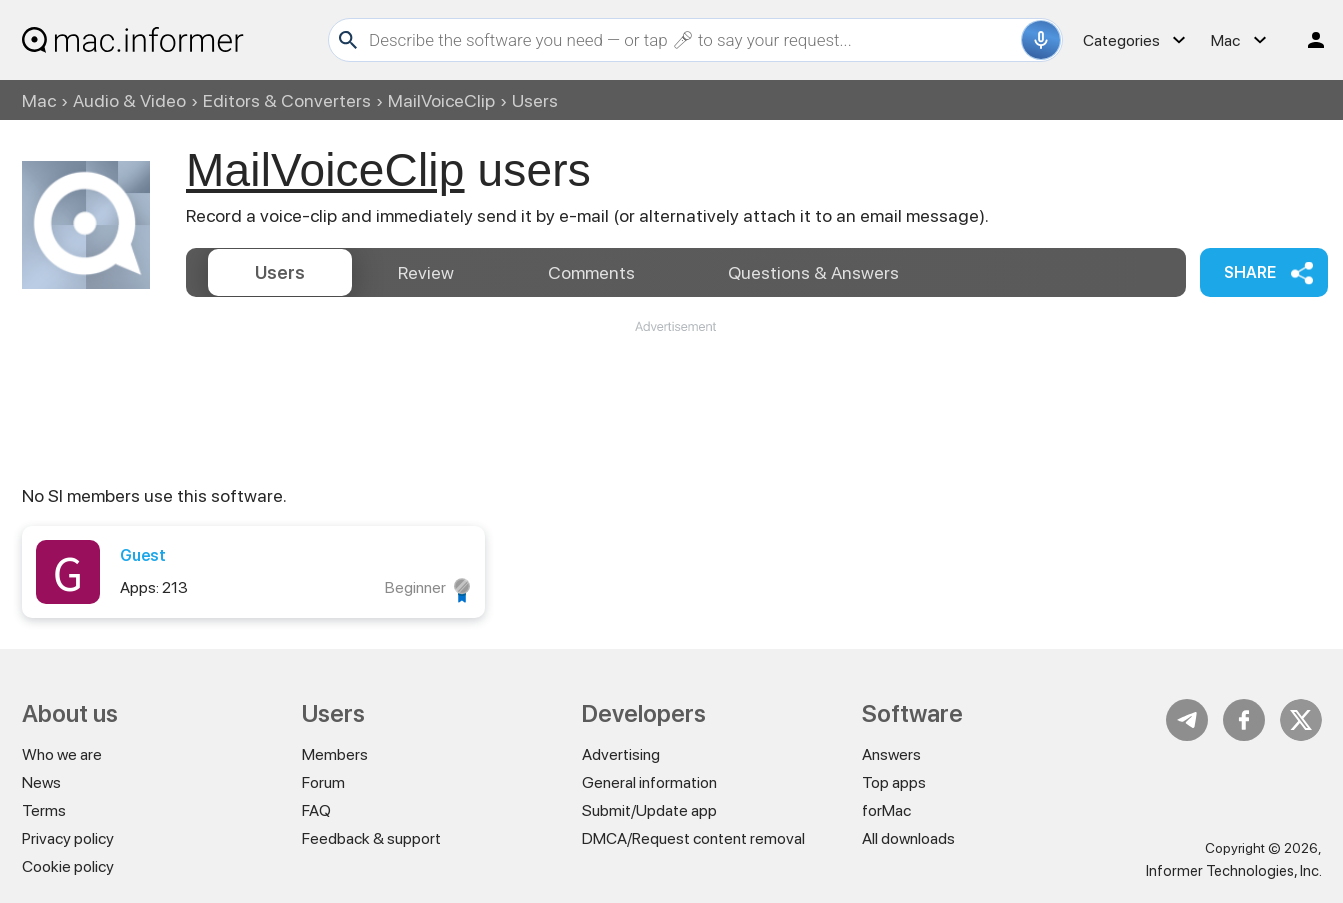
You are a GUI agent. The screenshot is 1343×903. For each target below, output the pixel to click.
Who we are (62, 754)
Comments (591, 272)
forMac (886, 810)
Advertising (621, 754)
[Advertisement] (675, 396)
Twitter (1301, 720)
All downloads (908, 838)
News (41, 782)
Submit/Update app (649, 810)
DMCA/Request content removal (693, 838)
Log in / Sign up (1307, 40)
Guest (143, 555)
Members (335, 754)
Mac (39, 100)
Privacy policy (68, 838)
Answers (813, 272)
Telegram (1187, 720)
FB (1244, 720)
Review (426, 272)
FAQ (316, 810)
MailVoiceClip (441, 100)
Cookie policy (68, 866)
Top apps (894, 782)
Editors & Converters (287, 100)
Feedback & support (371, 838)
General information (649, 782)
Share (1250, 272)
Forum (323, 782)
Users (280, 272)
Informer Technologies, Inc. (1234, 871)
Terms (44, 810)
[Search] (692, 40)
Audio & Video (129, 100)
